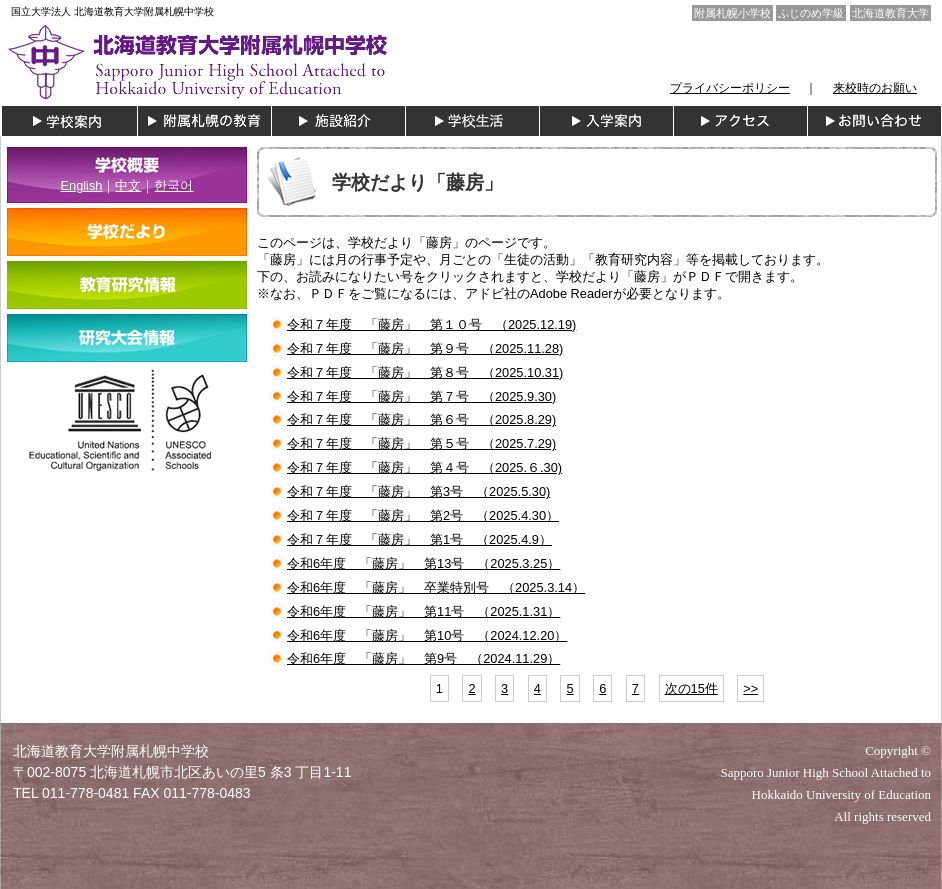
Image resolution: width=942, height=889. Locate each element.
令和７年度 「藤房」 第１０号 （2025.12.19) (431, 324)
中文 (128, 185)
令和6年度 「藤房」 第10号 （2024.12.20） (427, 635)
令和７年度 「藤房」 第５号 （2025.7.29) (421, 443)
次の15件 (691, 688)
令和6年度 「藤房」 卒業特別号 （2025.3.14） (436, 587)
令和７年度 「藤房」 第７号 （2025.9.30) (421, 396)
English (82, 185)
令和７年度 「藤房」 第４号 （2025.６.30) (424, 467)
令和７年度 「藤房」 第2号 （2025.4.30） (423, 515)
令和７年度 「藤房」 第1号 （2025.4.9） (419, 539)
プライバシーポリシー (730, 88)
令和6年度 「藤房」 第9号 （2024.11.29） (423, 658)
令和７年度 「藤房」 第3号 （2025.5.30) (418, 491)
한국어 (173, 185)
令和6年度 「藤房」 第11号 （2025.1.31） (423, 611)
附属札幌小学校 (732, 13)
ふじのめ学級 (811, 13)
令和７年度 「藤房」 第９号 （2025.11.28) (425, 348)
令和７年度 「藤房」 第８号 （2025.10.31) (425, 372)
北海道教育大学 (890, 13)
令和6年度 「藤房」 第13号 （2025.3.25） (423, 563)
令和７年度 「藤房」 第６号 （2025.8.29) (421, 419)
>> (750, 688)
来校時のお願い (875, 88)
